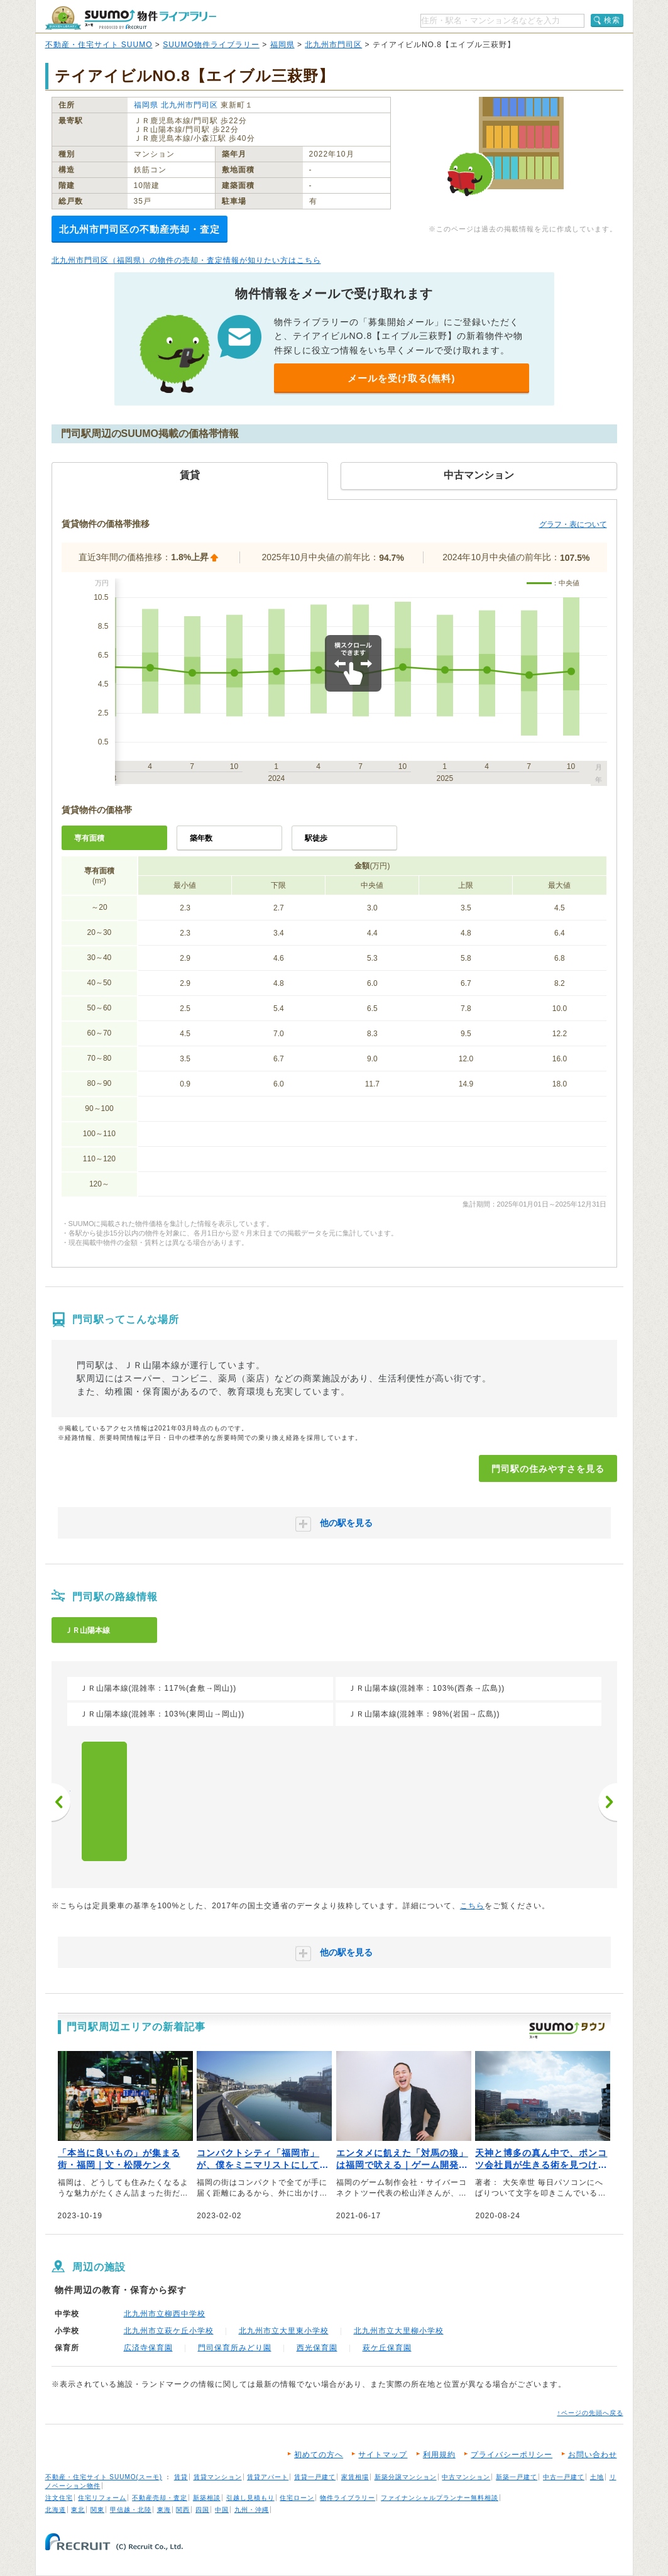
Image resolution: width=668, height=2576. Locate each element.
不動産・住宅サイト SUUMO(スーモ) (104, 2477)
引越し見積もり (250, 2497)
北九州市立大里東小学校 (284, 2330)
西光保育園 (317, 2347)
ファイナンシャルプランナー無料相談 (439, 2497)
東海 (164, 2509)
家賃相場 (355, 2477)
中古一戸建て (563, 2477)
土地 (597, 2477)
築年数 (201, 838)
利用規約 (439, 2454)
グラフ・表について (573, 524)
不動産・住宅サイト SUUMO (99, 44)
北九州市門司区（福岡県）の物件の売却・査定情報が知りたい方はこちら (186, 260)
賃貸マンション (218, 2477)
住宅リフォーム (102, 2497)
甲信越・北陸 (130, 2509)
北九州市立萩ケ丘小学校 (169, 2330)
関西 (183, 2509)
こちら (472, 1905)
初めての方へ (318, 2454)
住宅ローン (297, 2497)
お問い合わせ (592, 2454)
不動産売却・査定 (159, 2497)
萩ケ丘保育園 (387, 2347)
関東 (97, 2509)
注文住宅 (59, 2497)
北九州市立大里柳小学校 (399, 2330)
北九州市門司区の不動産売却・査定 (139, 229)
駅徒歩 (316, 838)
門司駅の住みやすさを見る (548, 1469)
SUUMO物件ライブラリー (211, 44)
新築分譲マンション (406, 2477)
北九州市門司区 (333, 44)
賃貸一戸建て (315, 2477)
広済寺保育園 (148, 2347)
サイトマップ (382, 2454)
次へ (607, 1802)
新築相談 (207, 2497)
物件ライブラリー (347, 2497)
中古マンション (466, 2477)
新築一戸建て (516, 2477)
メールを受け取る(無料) (402, 378)
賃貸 (181, 2477)
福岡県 (282, 44)
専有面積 (89, 838)
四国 (202, 2509)
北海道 (55, 2509)
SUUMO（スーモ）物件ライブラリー (130, 18)
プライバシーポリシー (511, 2454)
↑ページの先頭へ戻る (590, 2412)
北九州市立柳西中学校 (164, 2313)
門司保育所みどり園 (234, 2347)
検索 (612, 20)
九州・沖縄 (251, 2509)
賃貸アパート (267, 2477)
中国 (222, 2509)
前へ (61, 1802)
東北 (78, 2509)
